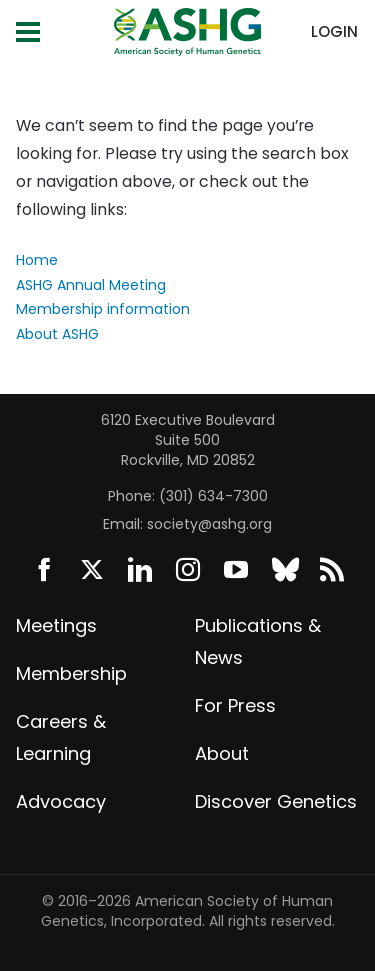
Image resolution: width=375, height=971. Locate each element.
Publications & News (258, 641)
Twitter (92, 570)
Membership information (103, 309)
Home (37, 260)
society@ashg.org (209, 524)
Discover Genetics (276, 801)
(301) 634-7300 (213, 496)
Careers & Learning (61, 737)
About (222, 753)
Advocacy (61, 801)
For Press (235, 705)
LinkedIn (140, 570)
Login (334, 31)
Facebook (44, 570)
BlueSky (284, 570)
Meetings (56, 625)
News (332, 570)
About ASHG (57, 334)
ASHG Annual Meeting (91, 285)
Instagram (188, 570)
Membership (71, 673)
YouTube (236, 570)
